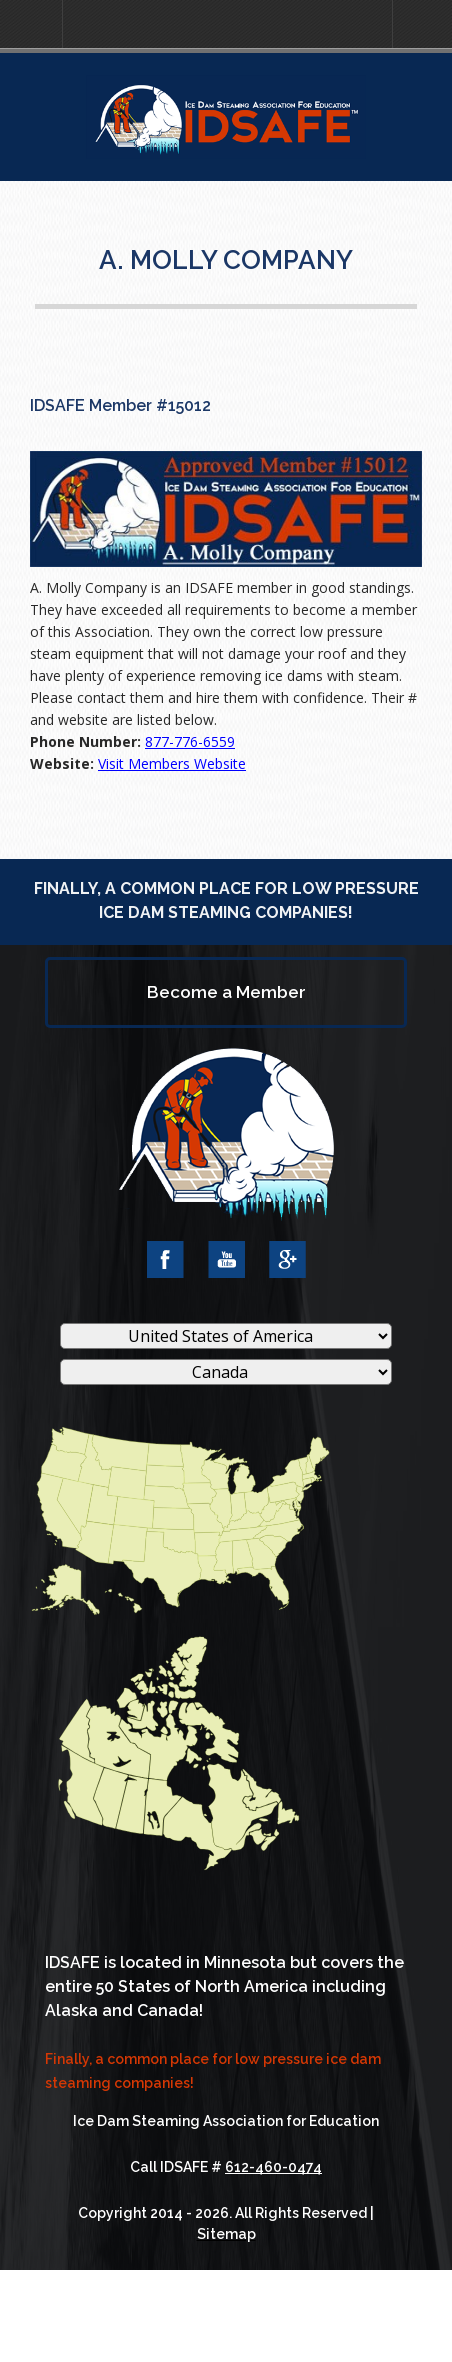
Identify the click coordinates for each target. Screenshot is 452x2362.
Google (287, 1259)
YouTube (226, 1259)
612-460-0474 (273, 2167)
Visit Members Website (172, 763)
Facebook (165, 1259)
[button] (31, 24)
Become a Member (226, 992)
